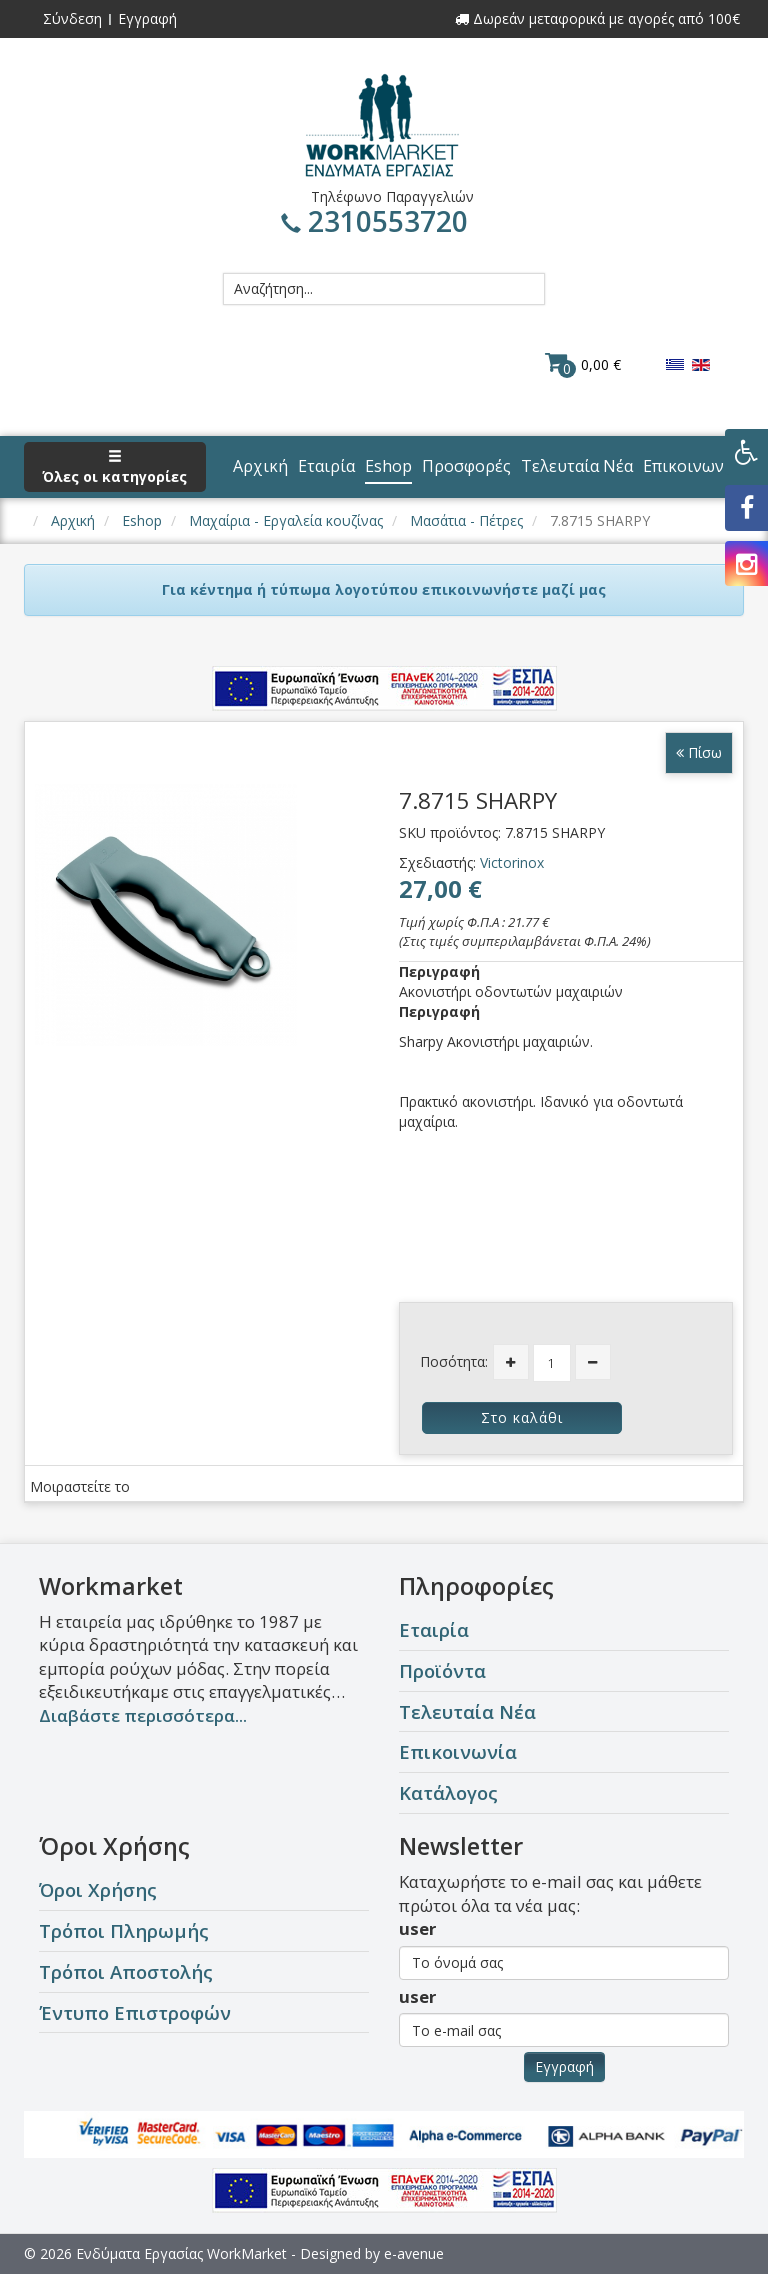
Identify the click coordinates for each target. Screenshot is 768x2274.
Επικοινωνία (458, 1751)
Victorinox (512, 862)
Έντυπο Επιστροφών (135, 2012)
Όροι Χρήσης (98, 1889)
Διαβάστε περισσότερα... (143, 1715)
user (417, 1928)
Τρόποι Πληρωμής (124, 1930)
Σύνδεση (72, 18)
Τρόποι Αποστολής (126, 1971)
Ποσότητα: (454, 1361)
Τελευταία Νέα (467, 1711)
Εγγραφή (147, 18)
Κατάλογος (448, 1792)
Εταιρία (434, 1629)
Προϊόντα (442, 1670)
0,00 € (583, 364)
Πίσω (699, 752)
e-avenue (414, 2253)
